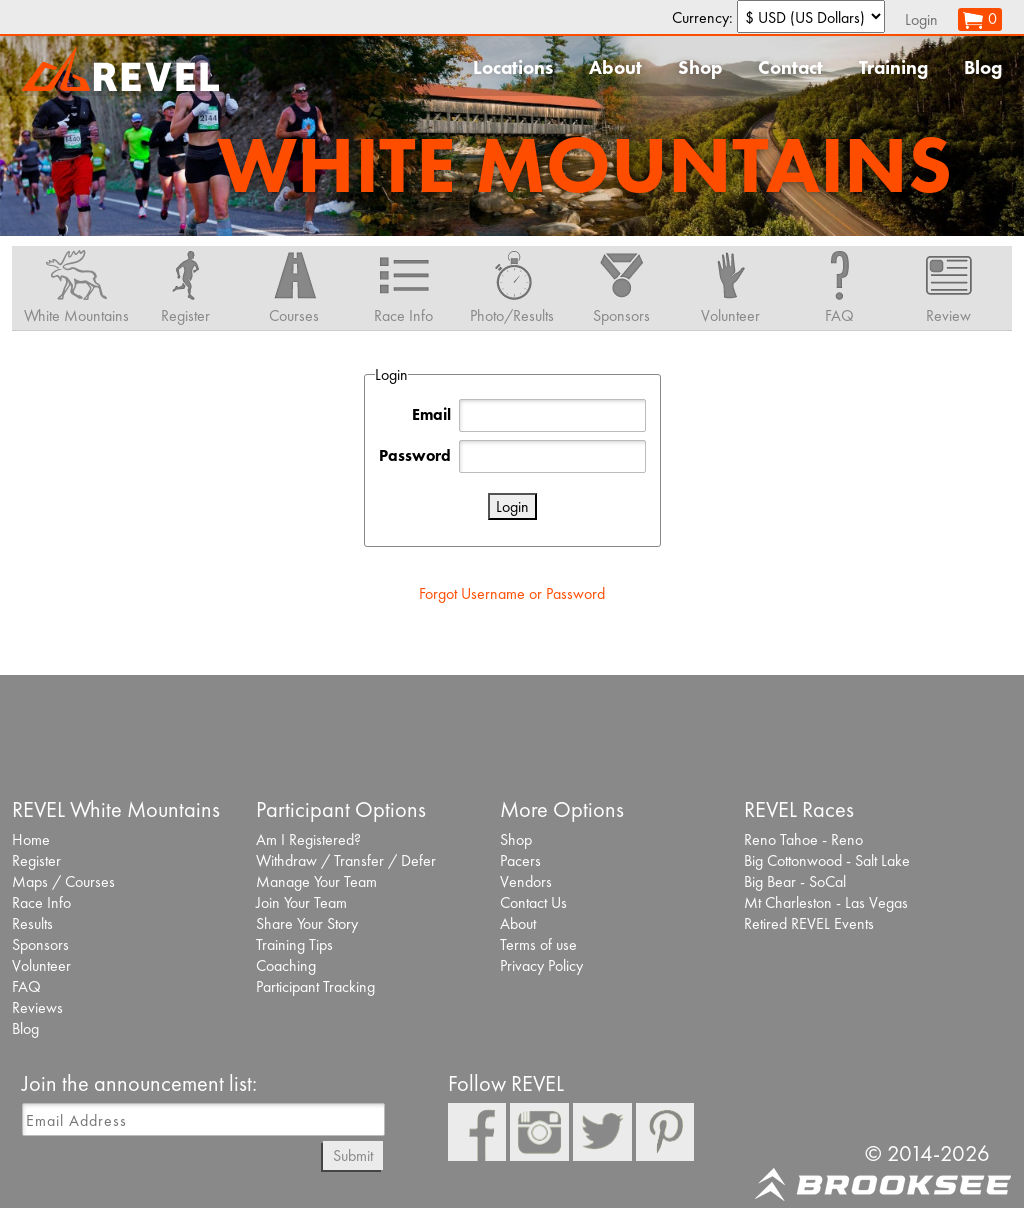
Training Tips (294, 944)
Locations (513, 67)
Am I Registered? (308, 839)
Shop (700, 67)
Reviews (37, 1007)
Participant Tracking (315, 986)
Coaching (286, 965)
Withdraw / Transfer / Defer (346, 860)
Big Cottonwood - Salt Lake (827, 860)
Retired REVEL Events (809, 923)
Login (921, 19)
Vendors (526, 881)
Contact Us (533, 902)
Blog (983, 67)
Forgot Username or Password (512, 593)
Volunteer (41, 965)
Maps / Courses (63, 881)
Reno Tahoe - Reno (803, 839)
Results (32, 923)
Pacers (520, 860)
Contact (790, 67)
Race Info (41, 902)
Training (893, 67)
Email (431, 414)
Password (415, 455)
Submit (353, 1155)
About (615, 67)
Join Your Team (301, 902)
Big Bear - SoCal (795, 881)
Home (31, 839)
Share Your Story (307, 923)
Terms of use (538, 944)
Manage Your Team (316, 881)
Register (36, 860)
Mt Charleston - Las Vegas (826, 902)
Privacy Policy (541, 965)
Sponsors (40, 944)
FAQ (26, 986)
